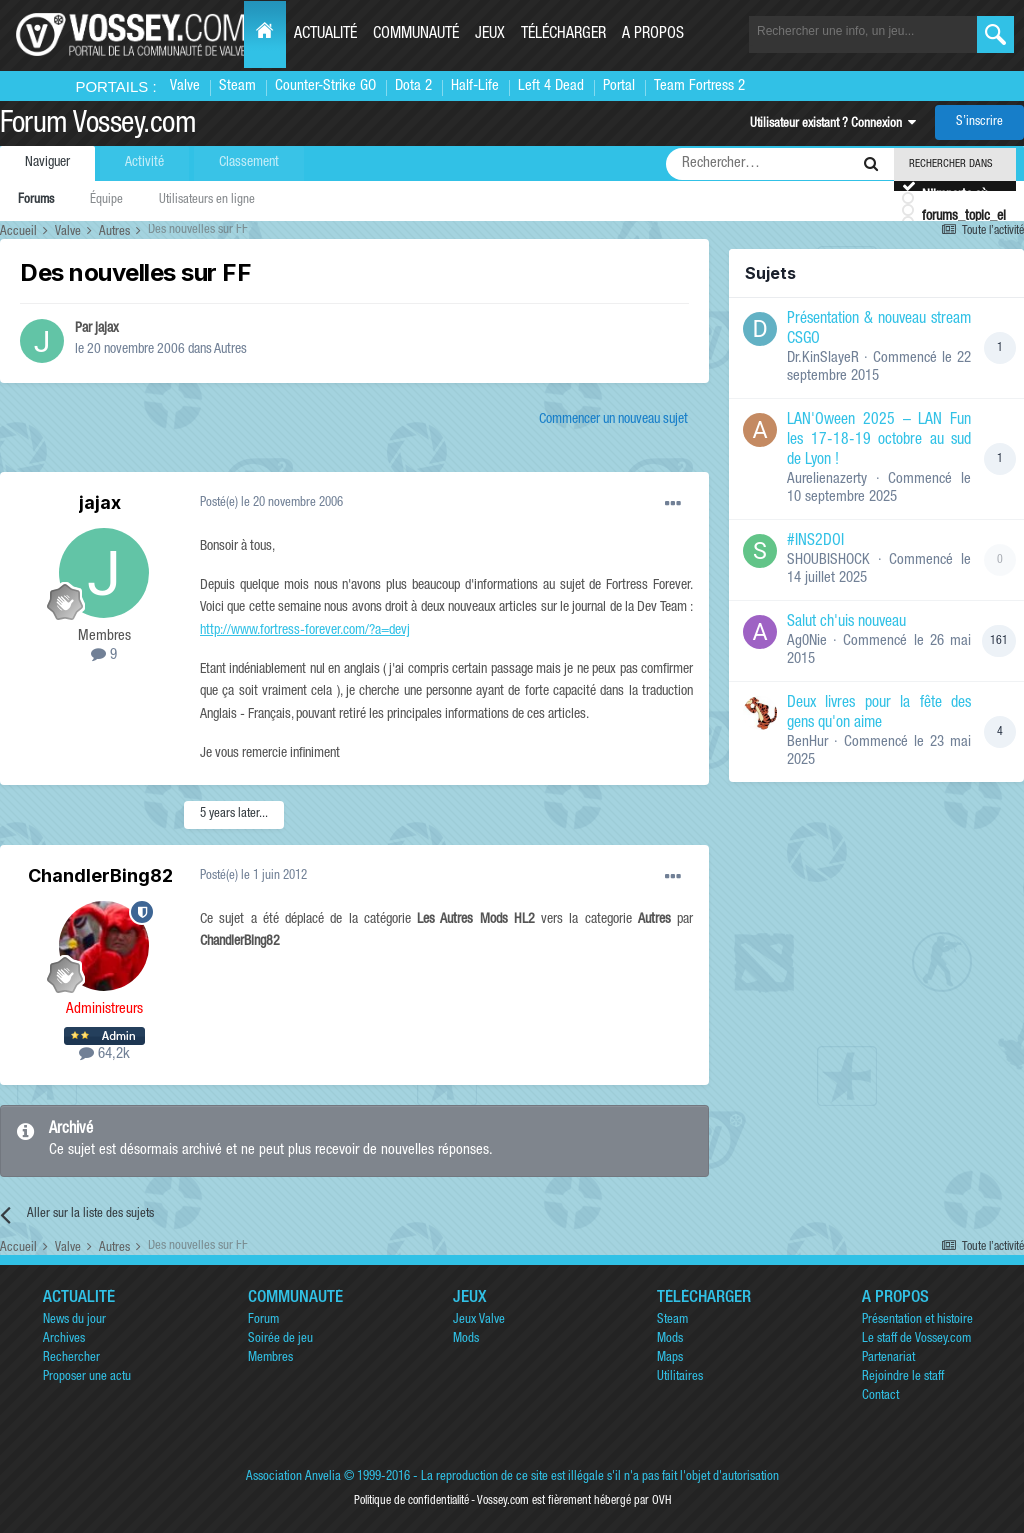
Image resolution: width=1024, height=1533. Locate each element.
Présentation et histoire (917, 1320)
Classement (249, 163)
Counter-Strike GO (325, 86)
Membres (270, 1358)
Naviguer (47, 163)
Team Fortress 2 (699, 86)
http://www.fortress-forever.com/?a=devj (305, 631)
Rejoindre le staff (903, 1377)
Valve (185, 86)
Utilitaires (680, 1377)
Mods (466, 1339)
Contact (880, 1396)
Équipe (106, 200)
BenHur (807, 742)
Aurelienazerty (827, 479)
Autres (230, 350)
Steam (237, 86)
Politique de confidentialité (411, 1501)
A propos (653, 35)
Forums (36, 200)
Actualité (325, 35)
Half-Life (475, 86)
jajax (107, 329)
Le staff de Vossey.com (916, 1339)
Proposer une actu (87, 1377)
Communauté (416, 35)
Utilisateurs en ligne (207, 200)
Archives (64, 1339)
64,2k (104, 1054)
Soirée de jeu (280, 1339)
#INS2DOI (815, 542)
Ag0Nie (807, 641)
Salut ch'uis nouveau (846, 623)
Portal (619, 86)
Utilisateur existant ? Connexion (833, 124)
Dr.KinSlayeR (823, 358)
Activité (144, 163)
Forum (263, 1320)
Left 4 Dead (551, 86)
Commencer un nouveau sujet (613, 420)
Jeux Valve (479, 1320)
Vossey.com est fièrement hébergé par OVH (574, 1501)
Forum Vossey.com (98, 126)
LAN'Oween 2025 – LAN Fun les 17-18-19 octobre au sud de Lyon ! (879, 441)
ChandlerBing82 (100, 875)
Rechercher (71, 1358)
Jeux (490, 35)
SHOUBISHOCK (828, 560)
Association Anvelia (293, 1477)
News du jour (74, 1320)
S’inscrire (979, 122)
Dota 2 (413, 86)
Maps (670, 1358)
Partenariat (888, 1358)
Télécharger (563, 35)
